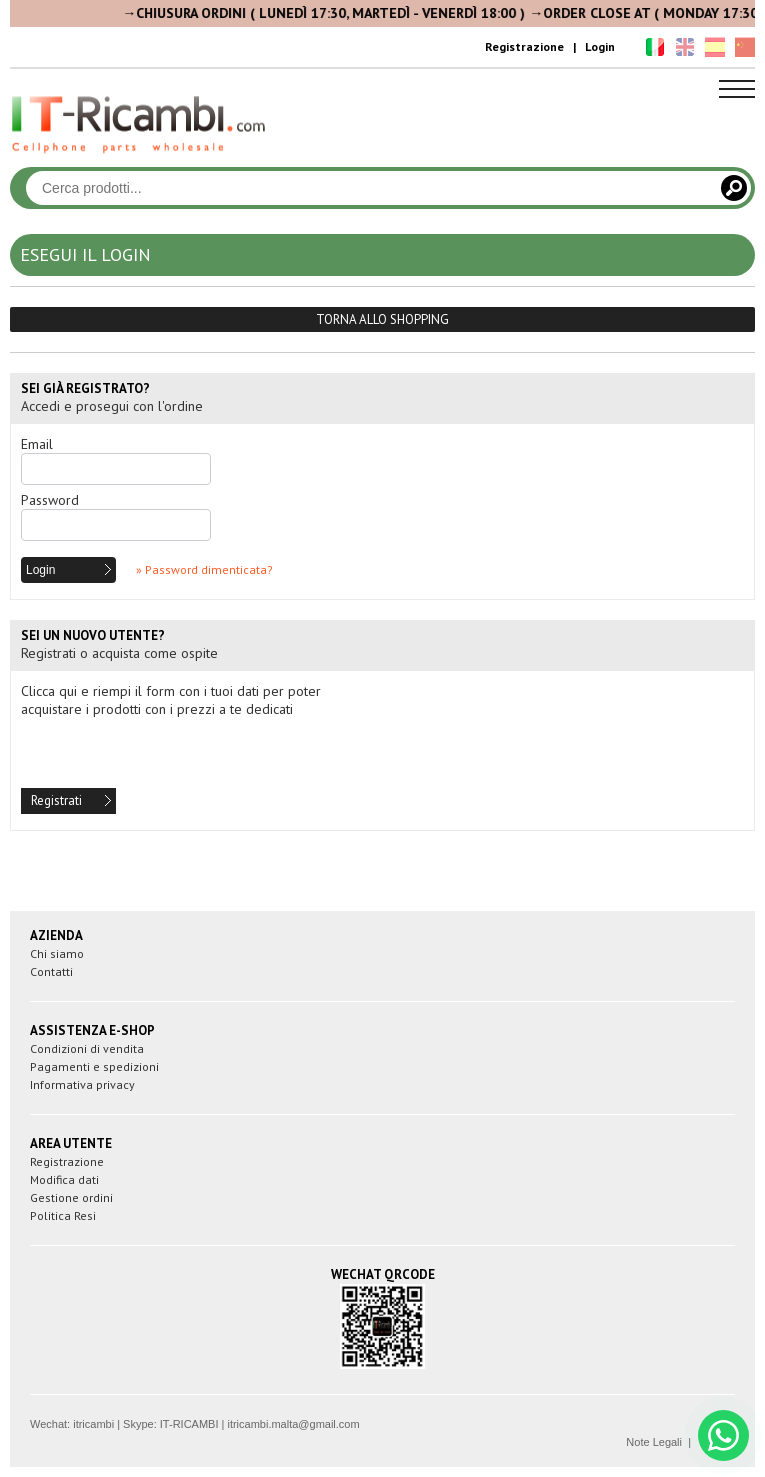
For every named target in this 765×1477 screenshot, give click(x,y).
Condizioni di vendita (87, 1048)
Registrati (56, 800)
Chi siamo (57, 953)
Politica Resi (63, 1215)
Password (50, 500)
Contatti (51, 971)
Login (600, 46)
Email (37, 444)
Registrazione (524, 46)
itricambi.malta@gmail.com (293, 1424)
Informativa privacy (82, 1084)
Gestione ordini (71, 1197)
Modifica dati (64, 1179)
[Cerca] (734, 188)
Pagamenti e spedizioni (94, 1066)
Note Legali (654, 1442)
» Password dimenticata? (204, 569)
